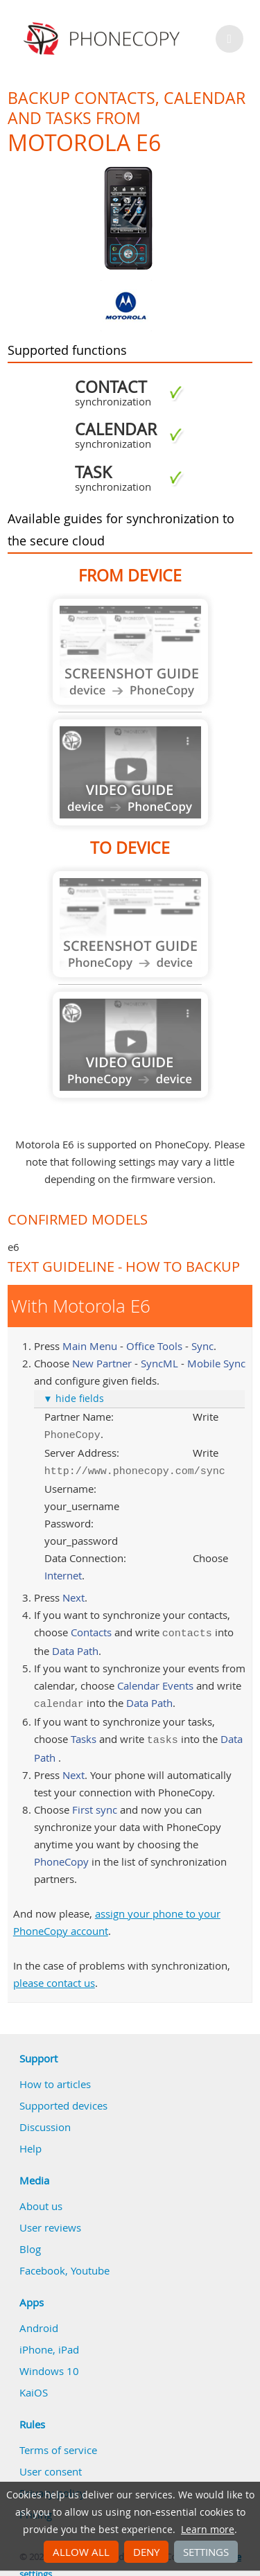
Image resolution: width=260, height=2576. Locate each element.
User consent (50, 2464)
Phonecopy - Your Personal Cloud (103, 39)
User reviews (50, 2220)
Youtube (90, 2263)
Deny (146, 2552)
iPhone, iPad (49, 2342)
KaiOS (33, 2385)
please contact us (54, 1976)
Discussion (45, 2120)
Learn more (207, 2529)
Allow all (81, 2552)
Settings (206, 2552)
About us (40, 2199)
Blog (30, 2242)
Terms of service (58, 2443)
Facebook (42, 2263)
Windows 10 (49, 2364)
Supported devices (63, 2098)
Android (38, 2321)
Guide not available (130, 652)
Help (30, 2141)
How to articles (55, 2077)
